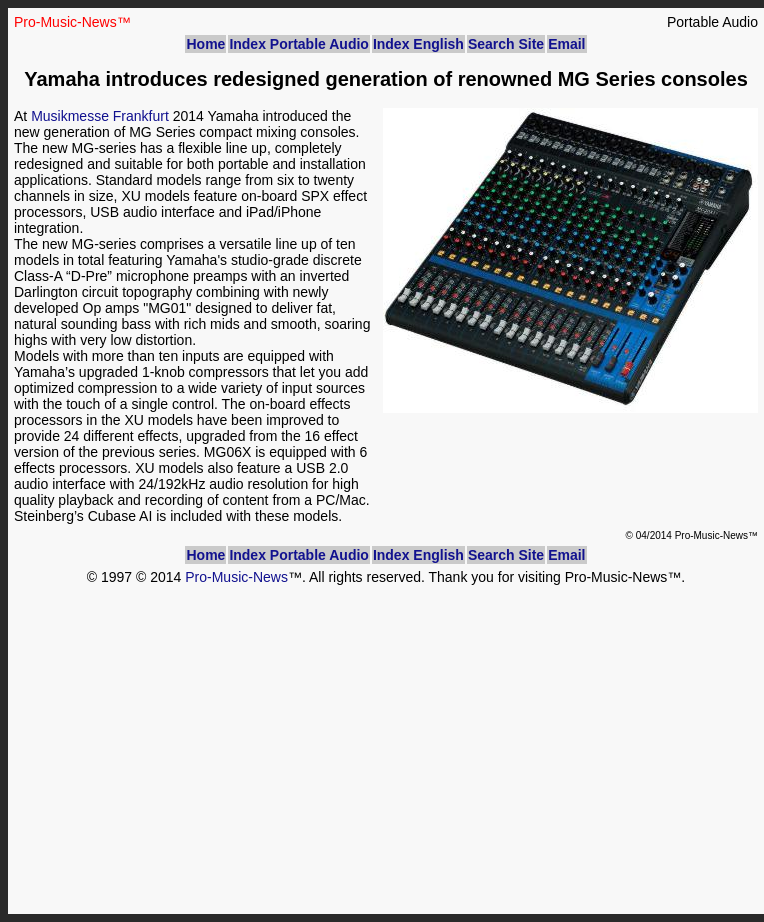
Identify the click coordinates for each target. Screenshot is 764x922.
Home (205, 44)
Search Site (506, 44)
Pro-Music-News (236, 577)
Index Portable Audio (299, 44)
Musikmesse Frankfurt (100, 116)
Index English (418, 44)
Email (566, 44)
